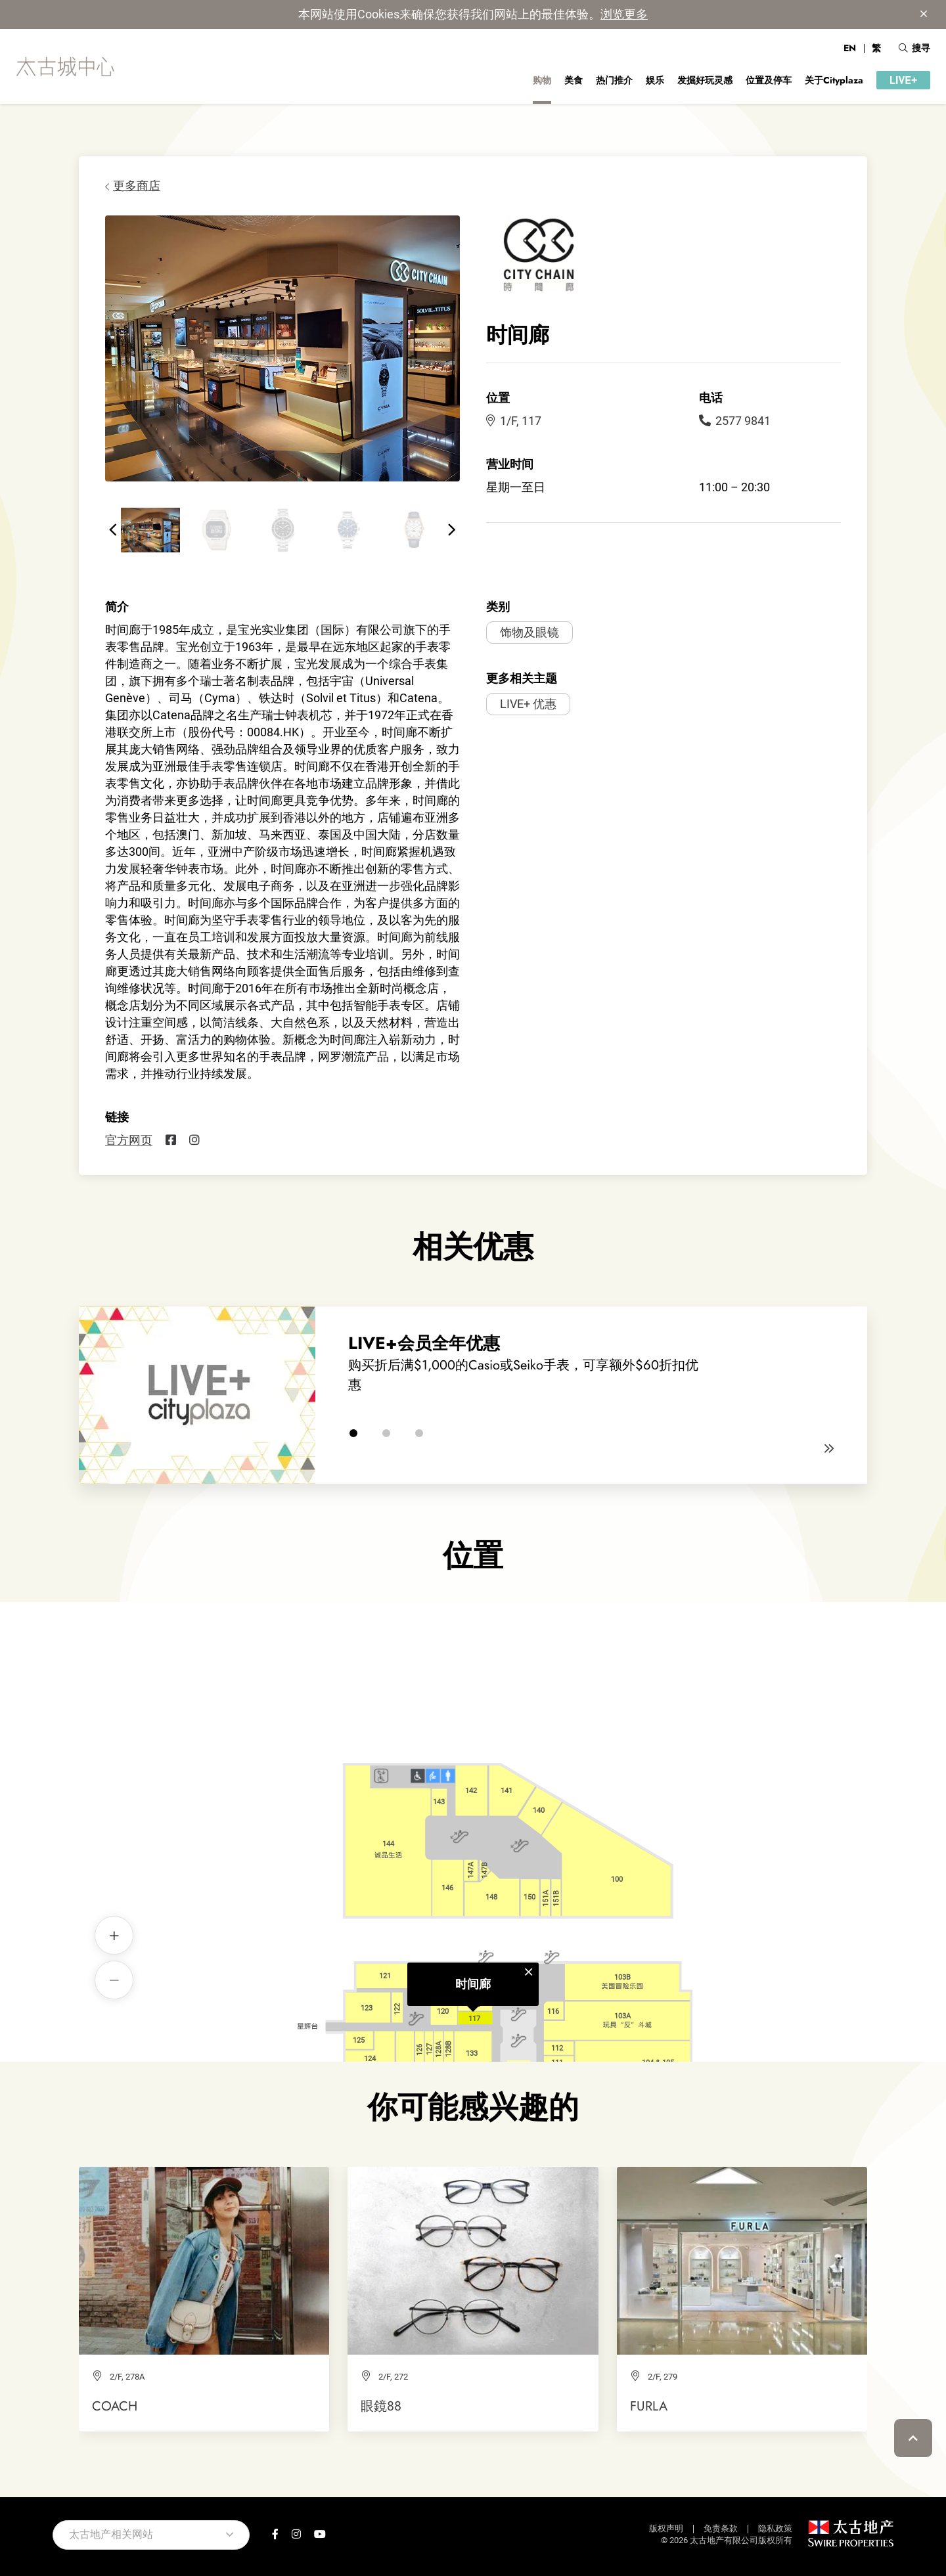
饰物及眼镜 (529, 632)
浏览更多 (624, 14)
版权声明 (666, 2528)
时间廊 (473, 1810)
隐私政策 (775, 2528)
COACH (114, 2406)
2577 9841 (735, 421)
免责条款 (721, 2528)
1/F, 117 (513, 421)
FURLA (648, 2406)
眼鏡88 (381, 2406)
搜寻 (914, 48)
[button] (113, 530)
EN (850, 48)
